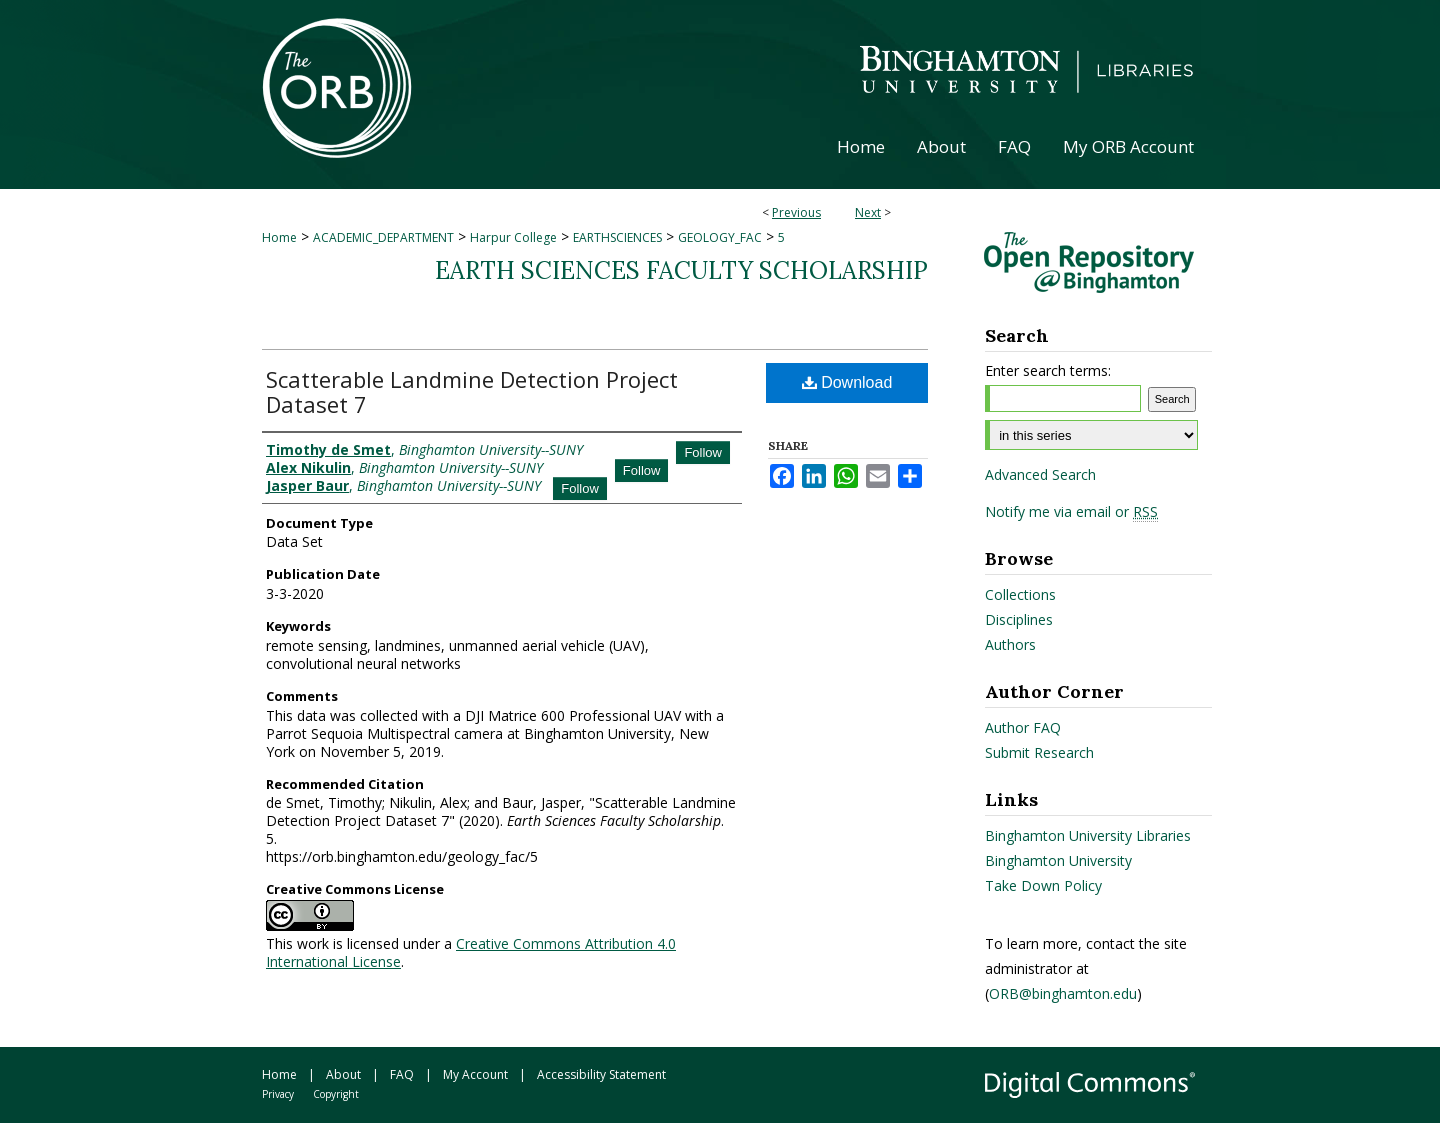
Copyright (336, 1094)
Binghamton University (1058, 860)
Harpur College (513, 237)
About (343, 1074)
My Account (475, 1074)
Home (279, 237)
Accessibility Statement (601, 1074)
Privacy (278, 1094)
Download (847, 382)
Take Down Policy (1043, 885)
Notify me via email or (1071, 512)
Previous (796, 212)
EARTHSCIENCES (617, 237)
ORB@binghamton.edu (1063, 993)
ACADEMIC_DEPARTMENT (383, 237)
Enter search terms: (1048, 370)
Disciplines (1019, 619)
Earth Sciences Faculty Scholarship (681, 270)
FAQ (402, 1074)
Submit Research (1039, 752)
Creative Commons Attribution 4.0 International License (471, 952)
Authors (1010, 644)
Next (868, 212)
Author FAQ (1023, 727)
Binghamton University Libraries (1088, 835)
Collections (1020, 594)
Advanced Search (1040, 474)
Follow (703, 452)
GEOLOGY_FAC (720, 237)
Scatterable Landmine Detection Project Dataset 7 (472, 391)
